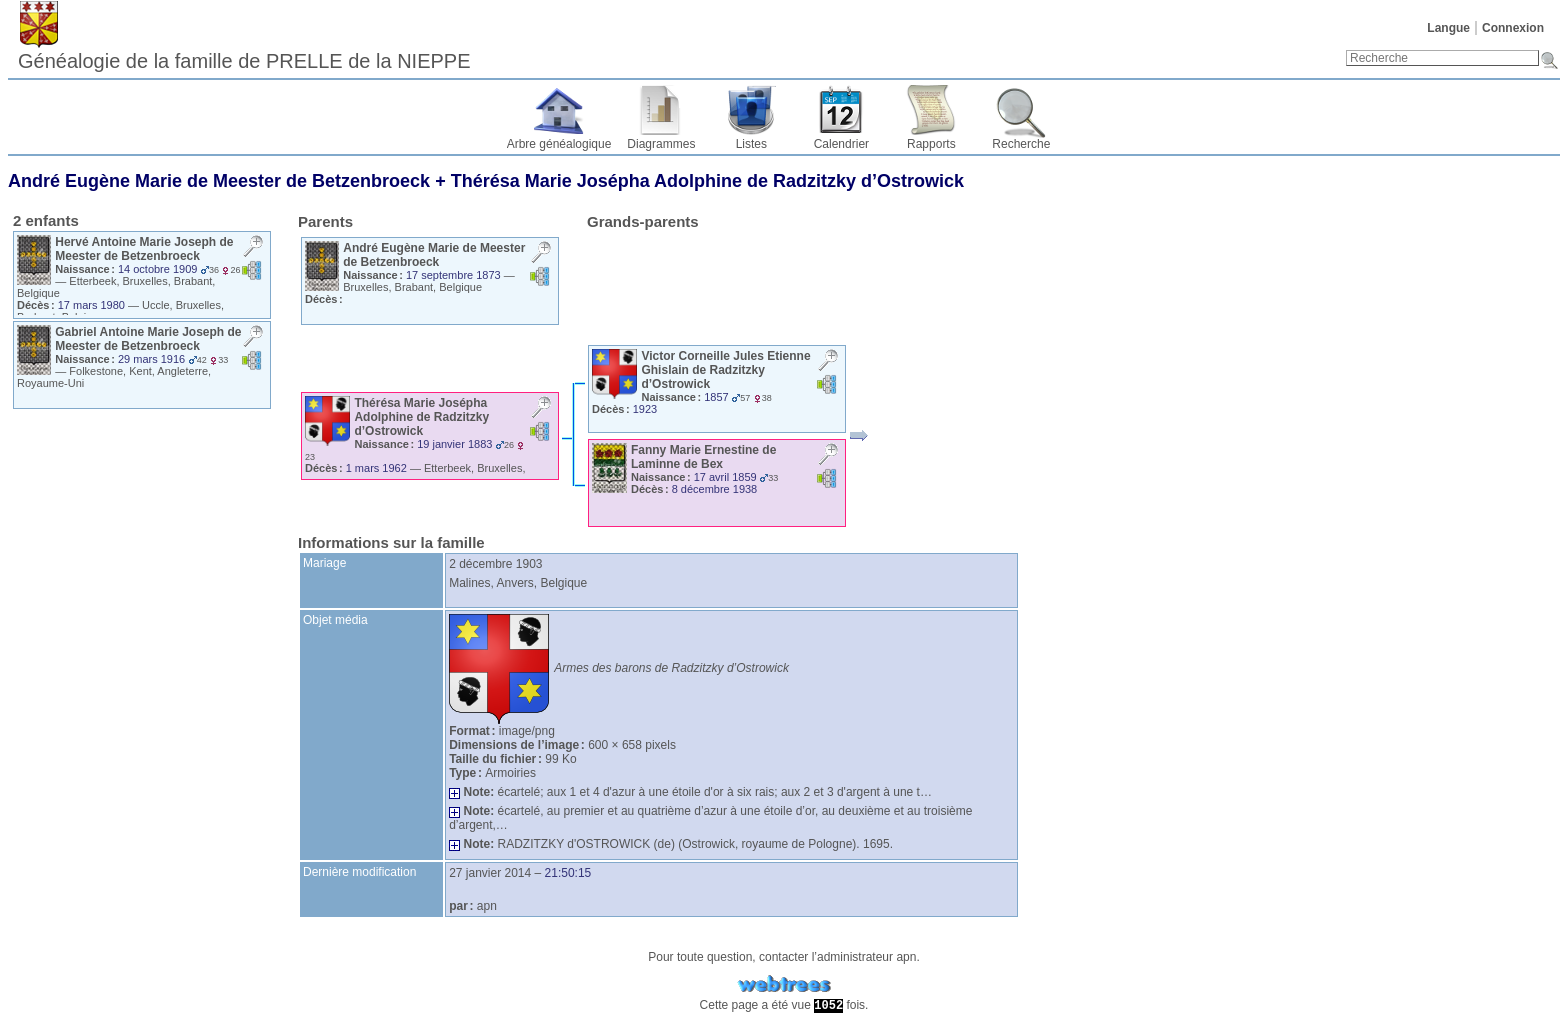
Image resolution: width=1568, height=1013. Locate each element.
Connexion (1513, 28)
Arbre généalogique (559, 144)
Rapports (931, 144)
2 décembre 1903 (495, 564)
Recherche (1021, 144)
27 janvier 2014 (490, 873)
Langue (1448, 28)
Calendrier (841, 144)
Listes (751, 144)
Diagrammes (661, 144)
